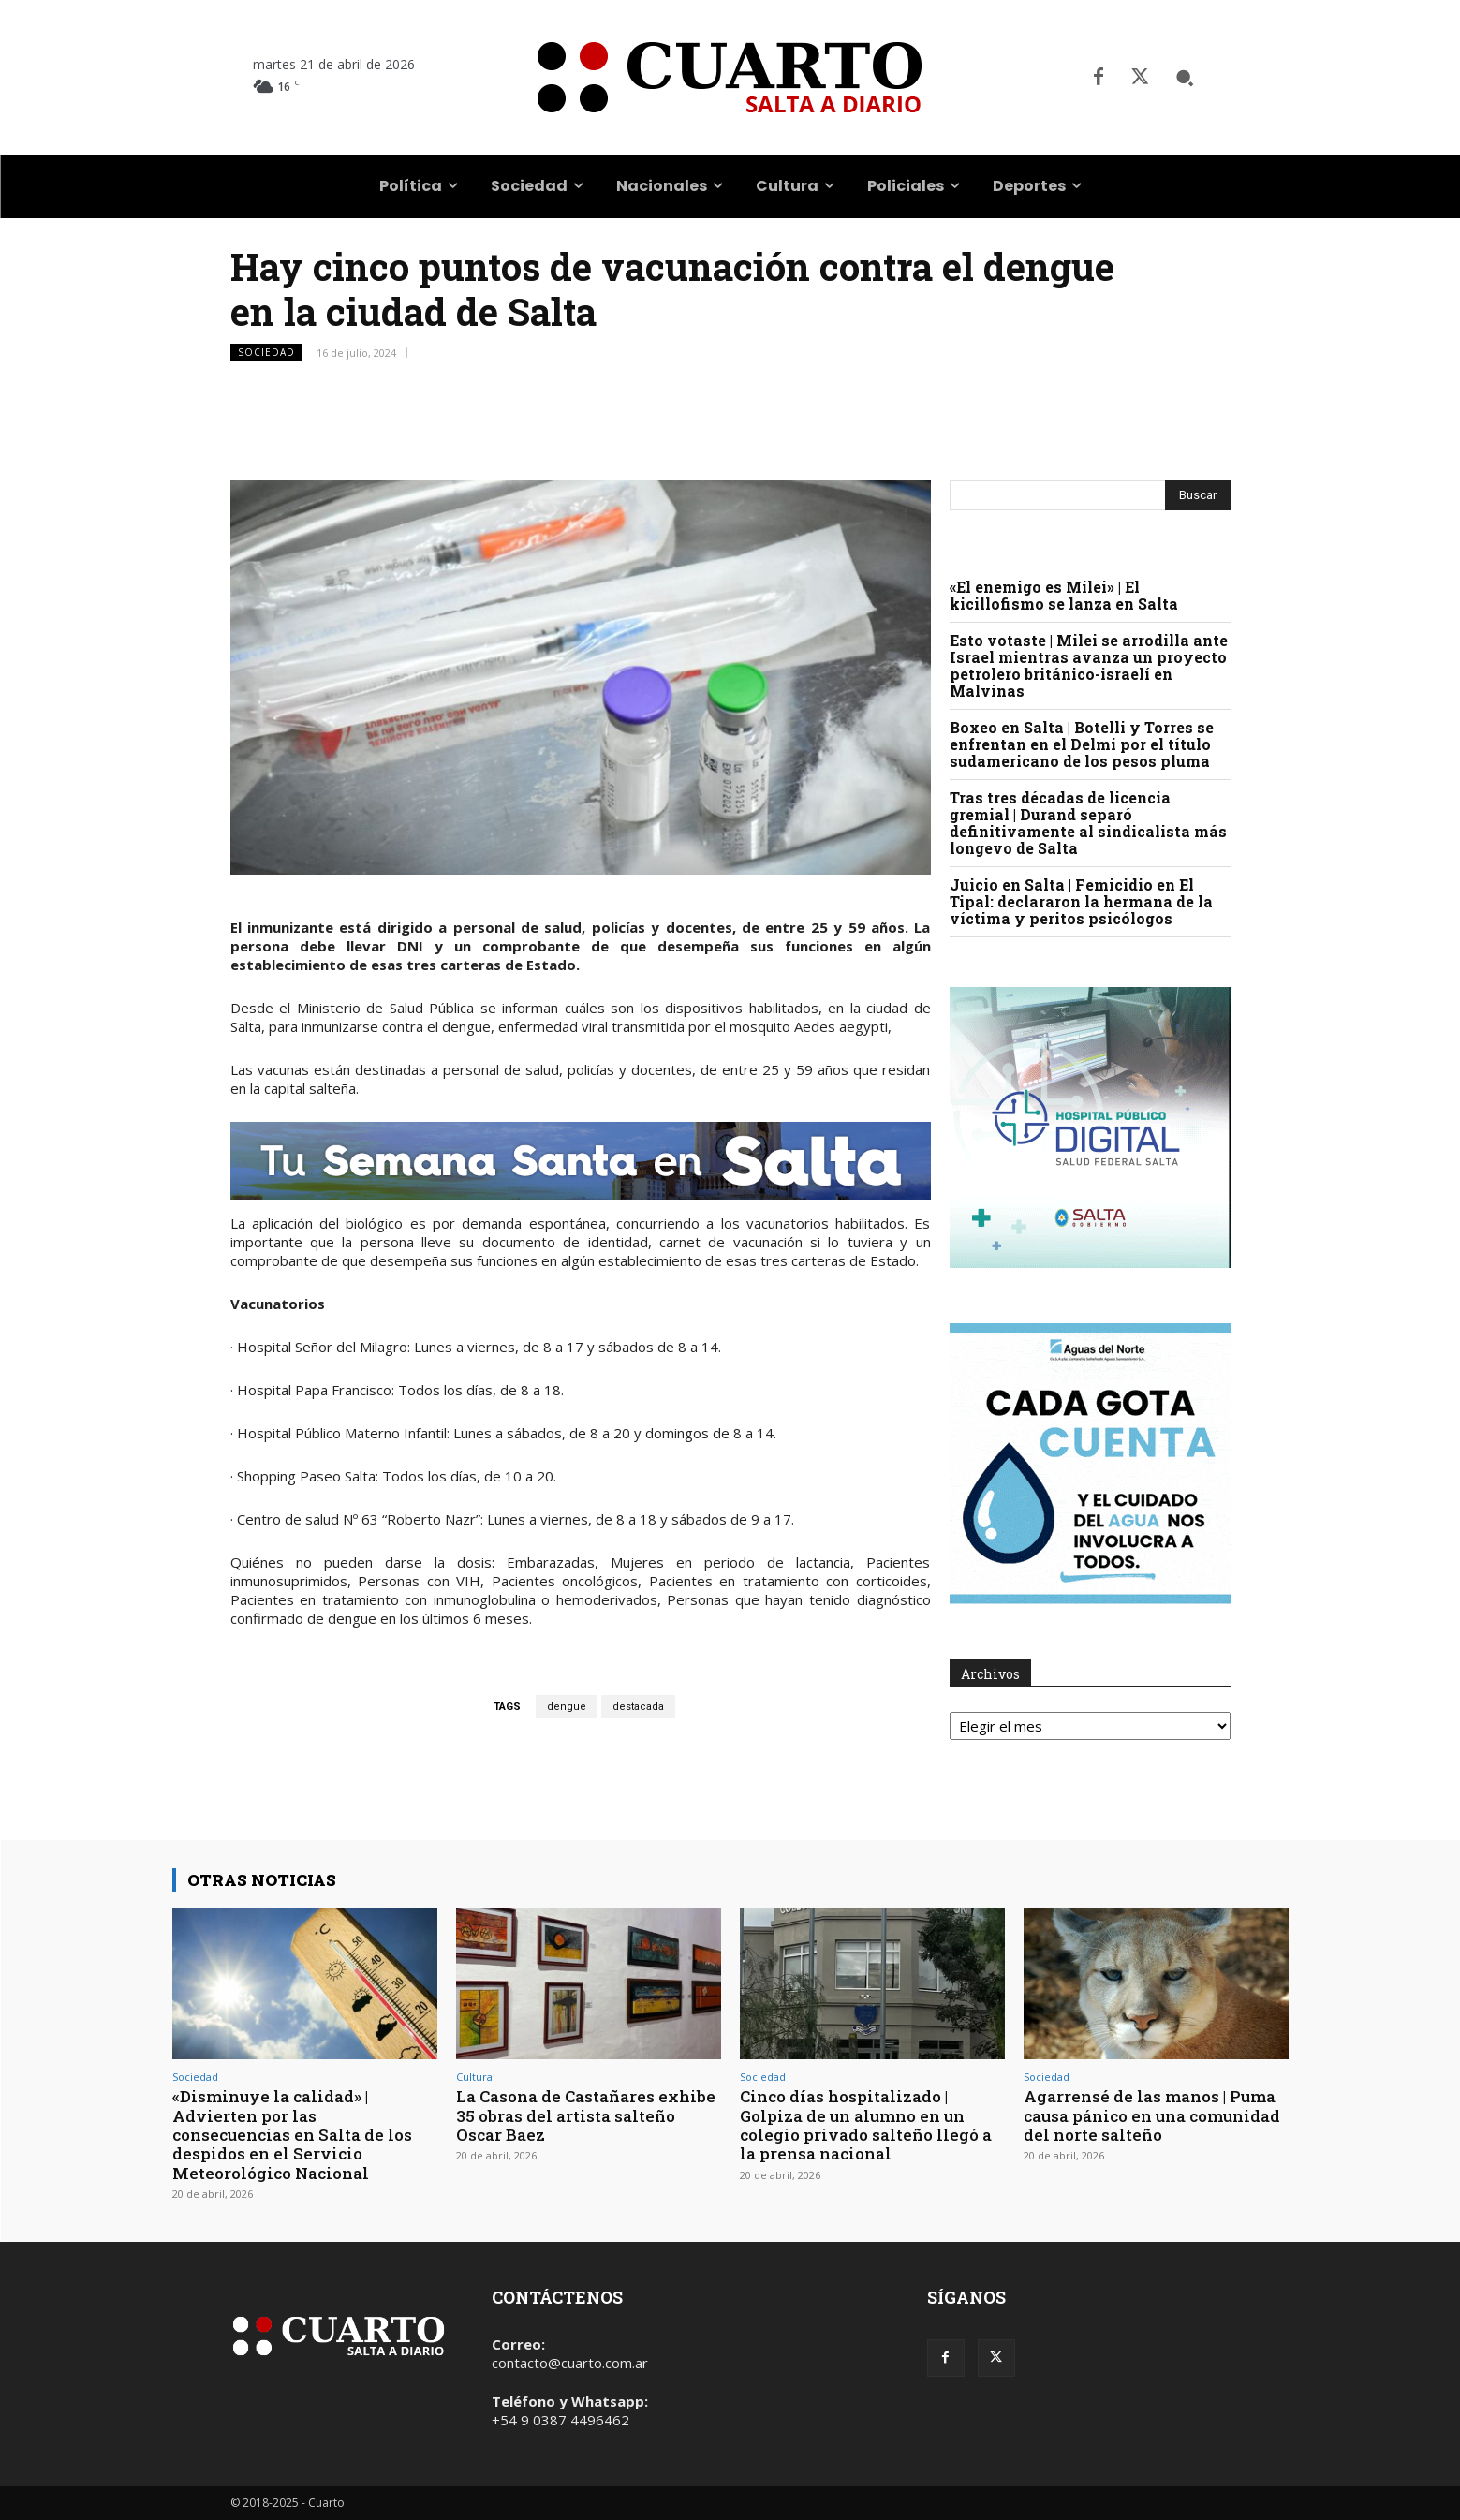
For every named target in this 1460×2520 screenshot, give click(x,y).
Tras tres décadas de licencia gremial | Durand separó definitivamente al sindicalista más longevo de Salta (1088, 823)
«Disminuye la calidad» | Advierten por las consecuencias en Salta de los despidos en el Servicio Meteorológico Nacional (292, 2134)
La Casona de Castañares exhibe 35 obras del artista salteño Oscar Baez (585, 2115)
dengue (566, 1707)
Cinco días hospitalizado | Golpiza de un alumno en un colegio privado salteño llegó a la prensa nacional (866, 2124)
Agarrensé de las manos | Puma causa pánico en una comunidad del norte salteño (1152, 2115)
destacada (638, 1707)
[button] (1184, 77)
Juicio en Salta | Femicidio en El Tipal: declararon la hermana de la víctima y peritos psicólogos (1081, 901)
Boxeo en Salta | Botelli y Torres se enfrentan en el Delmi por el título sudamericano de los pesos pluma (1082, 744)
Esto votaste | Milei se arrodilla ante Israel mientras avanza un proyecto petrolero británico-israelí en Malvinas (1089, 665)
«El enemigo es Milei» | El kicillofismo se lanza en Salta (1064, 595)
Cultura (474, 2076)
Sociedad (266, 352)
